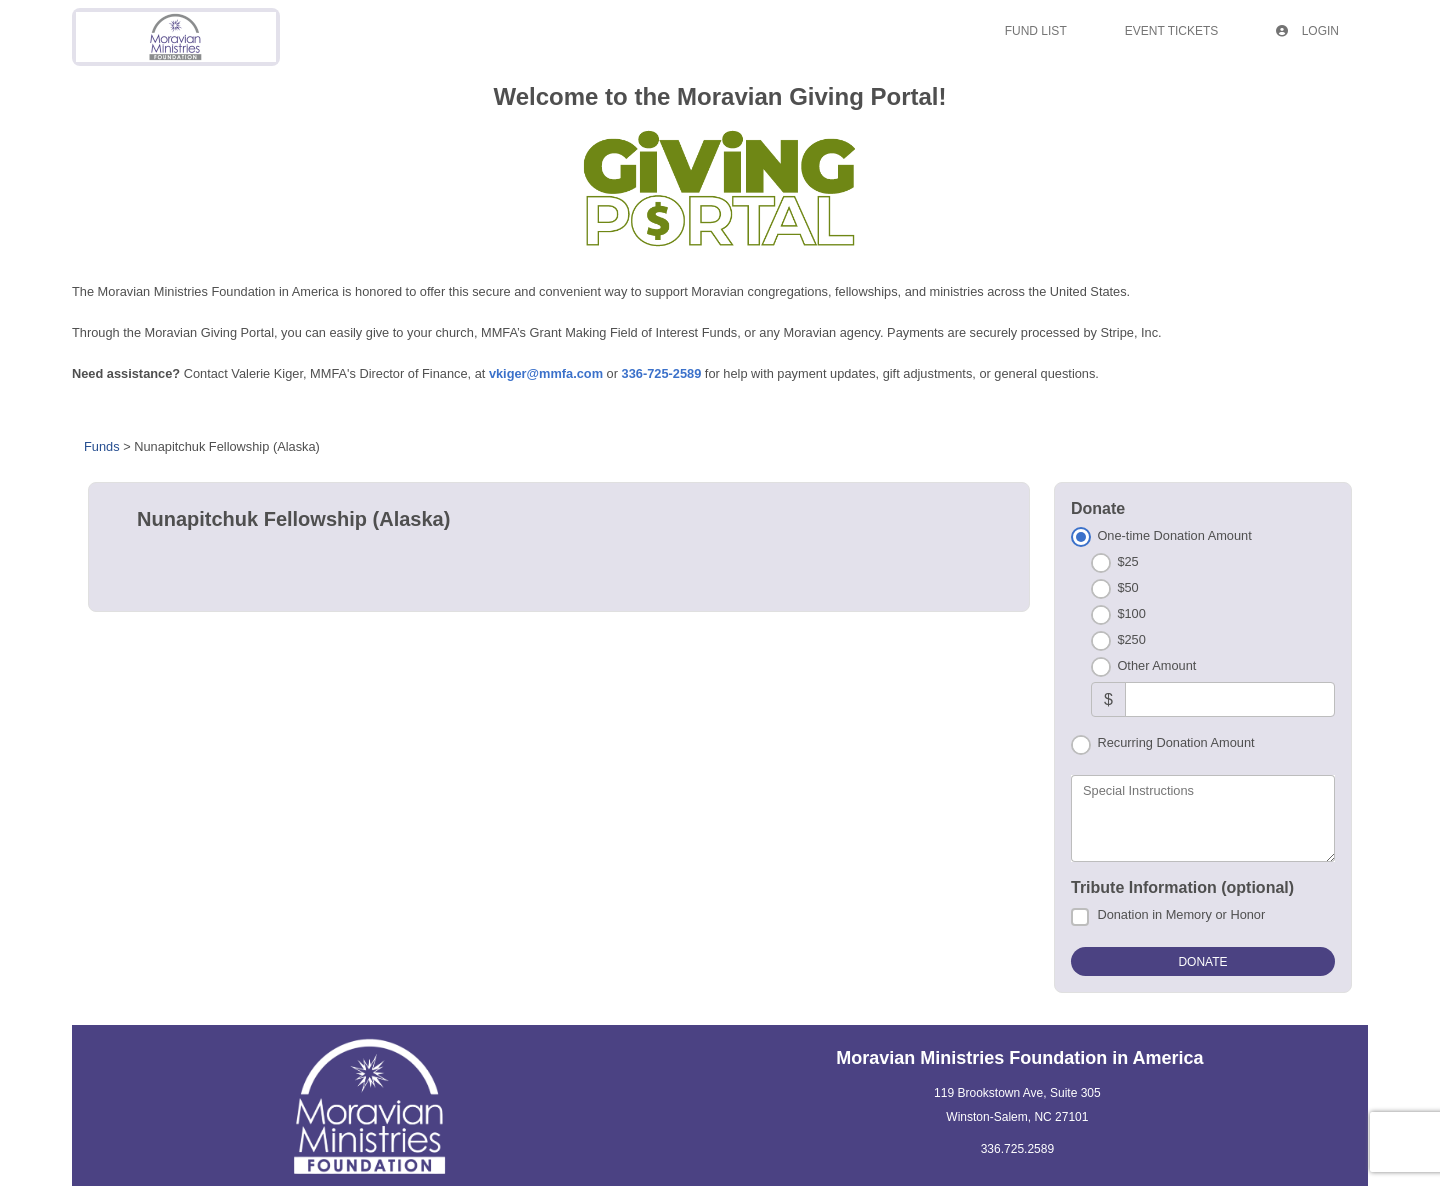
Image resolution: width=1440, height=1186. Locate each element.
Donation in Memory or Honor (1181, 914)
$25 (1127, 561)
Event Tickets (1172, 31)
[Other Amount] (1230, 699)
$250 (1131, 639)
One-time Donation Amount (1174, 535)
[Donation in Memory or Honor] (1080, 917)
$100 (1131, 613)
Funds (102, 446)
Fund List (1036, 31)
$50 (1127, 587)
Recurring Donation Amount (1175, 742)
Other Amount (1156, 665)
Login (1307, 31)
